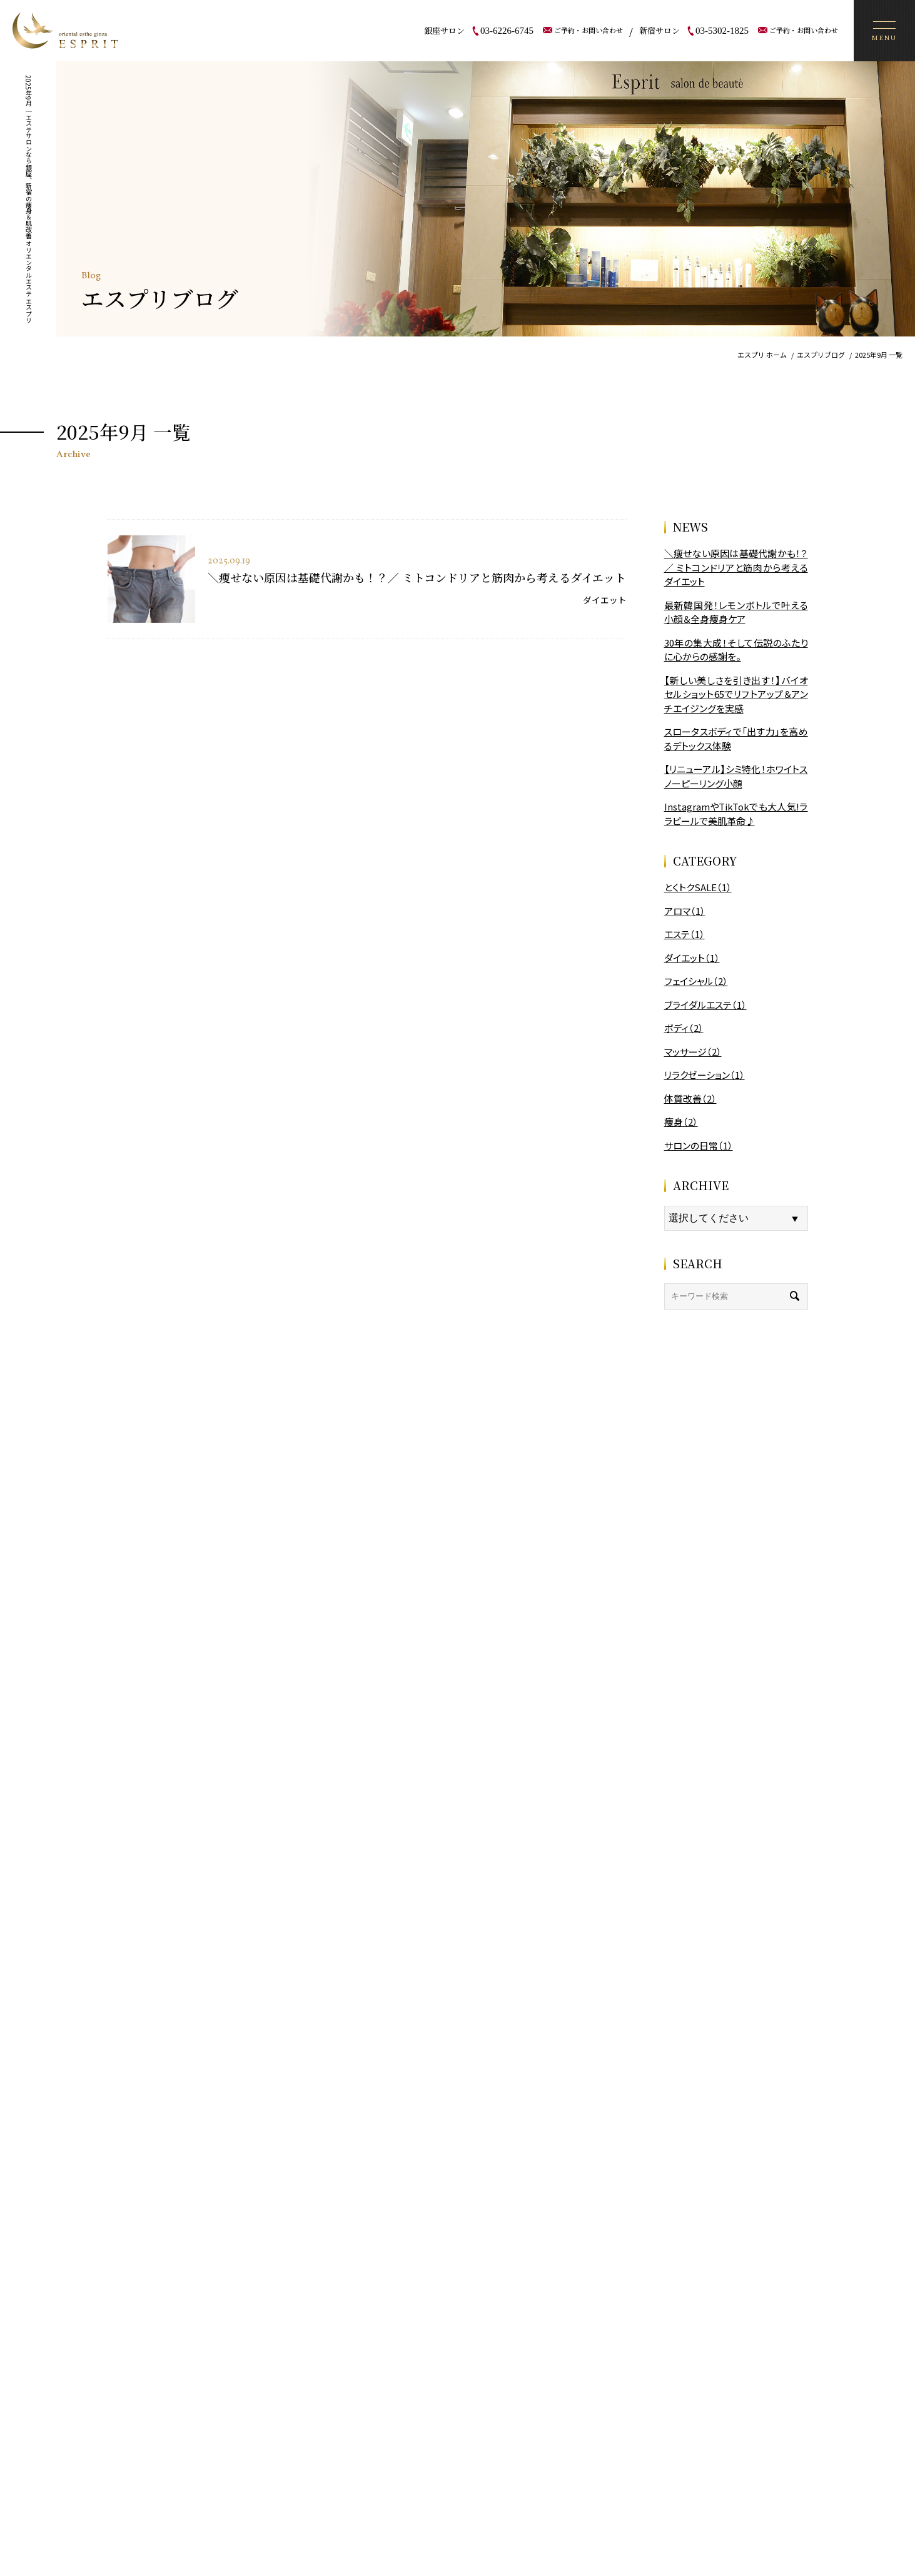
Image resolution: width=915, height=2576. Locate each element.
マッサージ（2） (693, 1051)
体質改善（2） (690, 1098)
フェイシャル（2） (696, 980)
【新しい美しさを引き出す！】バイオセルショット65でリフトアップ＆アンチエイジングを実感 (736, 694)
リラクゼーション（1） (704, 1074)
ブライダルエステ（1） (705, 1004)
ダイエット (605, 599)
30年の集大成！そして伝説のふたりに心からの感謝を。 (736, 650)
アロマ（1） (684, 910)
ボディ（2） (684, 1027)
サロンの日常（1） (698, 1145)
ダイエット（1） (692, 957)
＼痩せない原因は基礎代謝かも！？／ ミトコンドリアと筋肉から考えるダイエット (417, 577)
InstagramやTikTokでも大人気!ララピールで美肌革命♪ (736, 813)
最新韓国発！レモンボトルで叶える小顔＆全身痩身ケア (736, 612)
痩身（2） (681, 1121)
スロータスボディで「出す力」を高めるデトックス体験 (736, 738)
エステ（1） (684, 934)
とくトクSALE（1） (698, 887)
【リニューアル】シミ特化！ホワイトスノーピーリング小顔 (736, 776)
